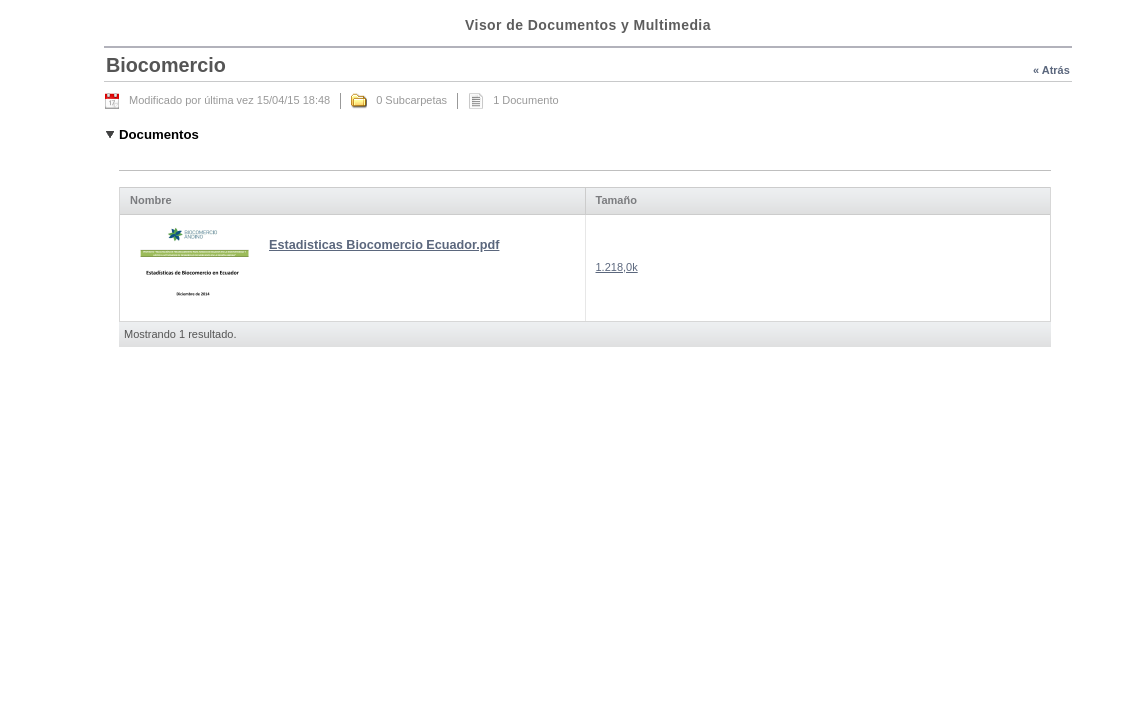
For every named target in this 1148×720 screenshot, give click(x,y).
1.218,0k (617, 267)
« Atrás (1051, 70)
